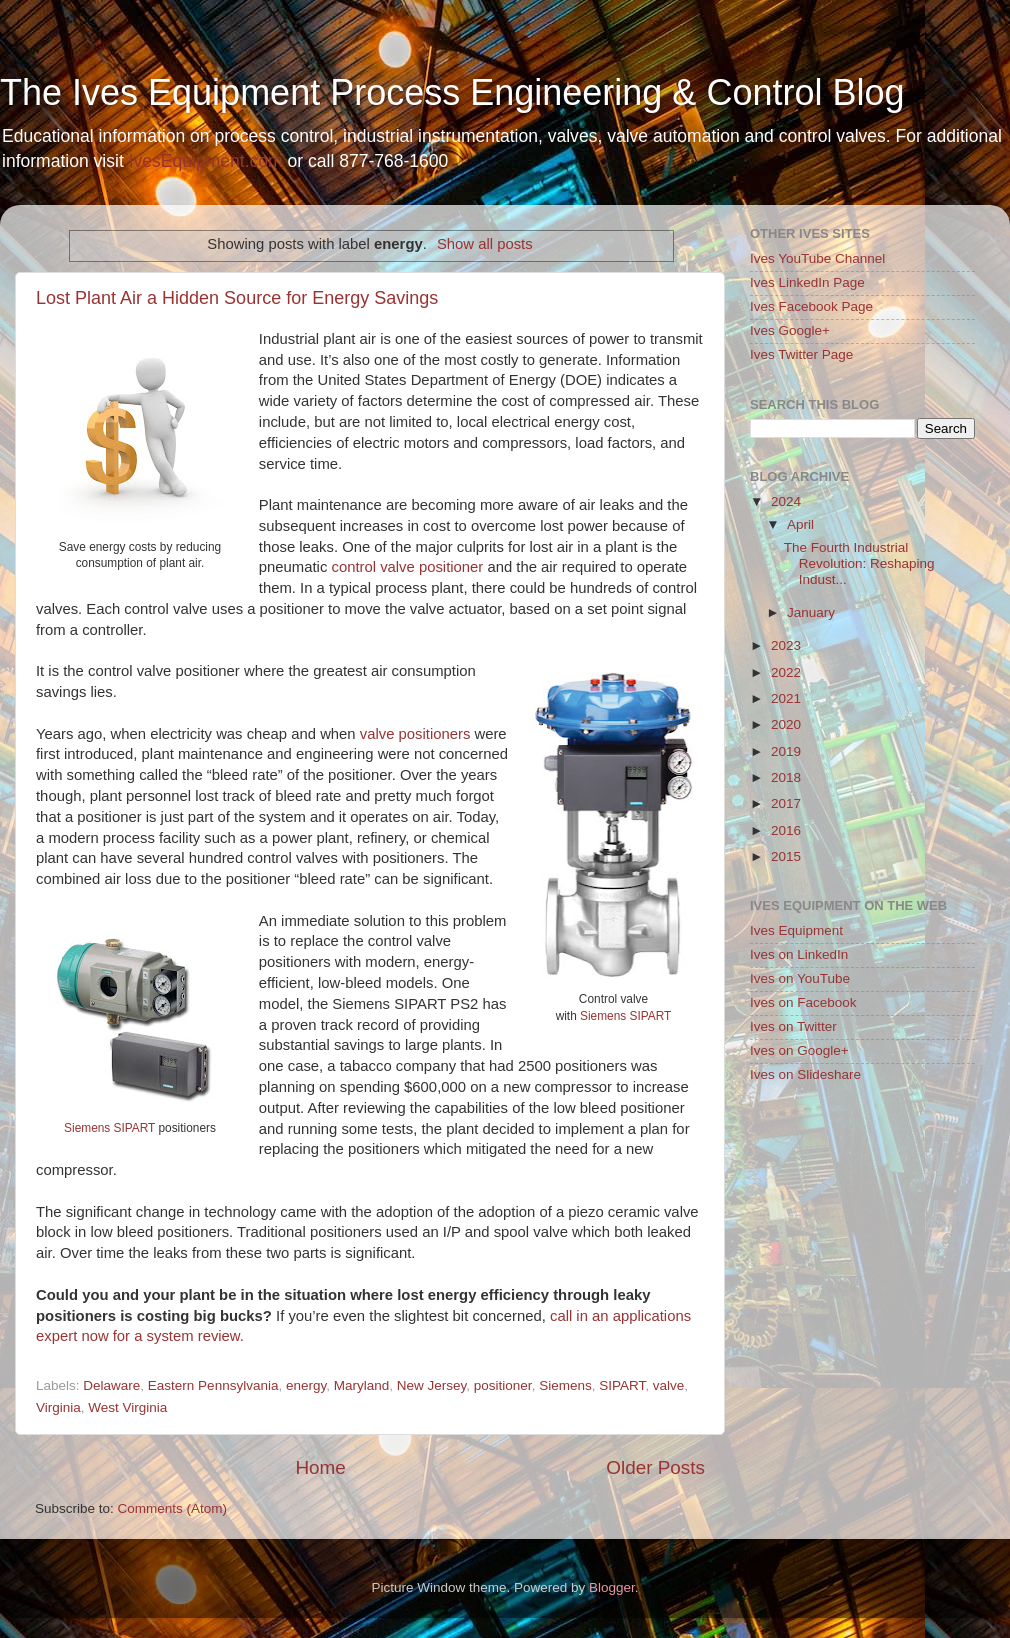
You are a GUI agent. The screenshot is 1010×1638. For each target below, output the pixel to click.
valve (669, 1385)
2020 (786, 724)
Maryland (362, 1385)
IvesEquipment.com (206, 161)
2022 (786, 672)
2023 (786, 645)
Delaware (111, 1385)
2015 (786, 856)
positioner (503, 1385)
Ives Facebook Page (811, 306)
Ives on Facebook (803, 1002)
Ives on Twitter (793, 1026)
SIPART (622, 1385)
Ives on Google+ (799, 1050)
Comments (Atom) (173, 1508)
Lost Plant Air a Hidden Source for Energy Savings (237, 298)
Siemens (565, 1385)
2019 (786, 751)
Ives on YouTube (800, 978)
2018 (786, 777)
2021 (786, 698)
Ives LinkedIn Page (807, 282)
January (811, 612)
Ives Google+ (790, 330)
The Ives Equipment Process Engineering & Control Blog (452, 92)
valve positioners (415, 734)
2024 (786, 501)
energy (306, 1385)
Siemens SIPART (625, 1016)
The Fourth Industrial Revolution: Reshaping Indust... (859, 563)
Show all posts (485, 244)
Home (320, 1467)
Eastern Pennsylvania (213, 1385)
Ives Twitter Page (801, 354)
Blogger (612, 1587)
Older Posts (655, 1467)
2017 (786, 803)
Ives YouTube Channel (817, 258)
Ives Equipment (796, 930)
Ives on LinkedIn (799, 954)
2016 (786, 830)
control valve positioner (407, 567)
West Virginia (127, 1407)
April (800, 524)
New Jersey (432, 1385)
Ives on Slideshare (805, 1074)
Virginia (58, 1407)
